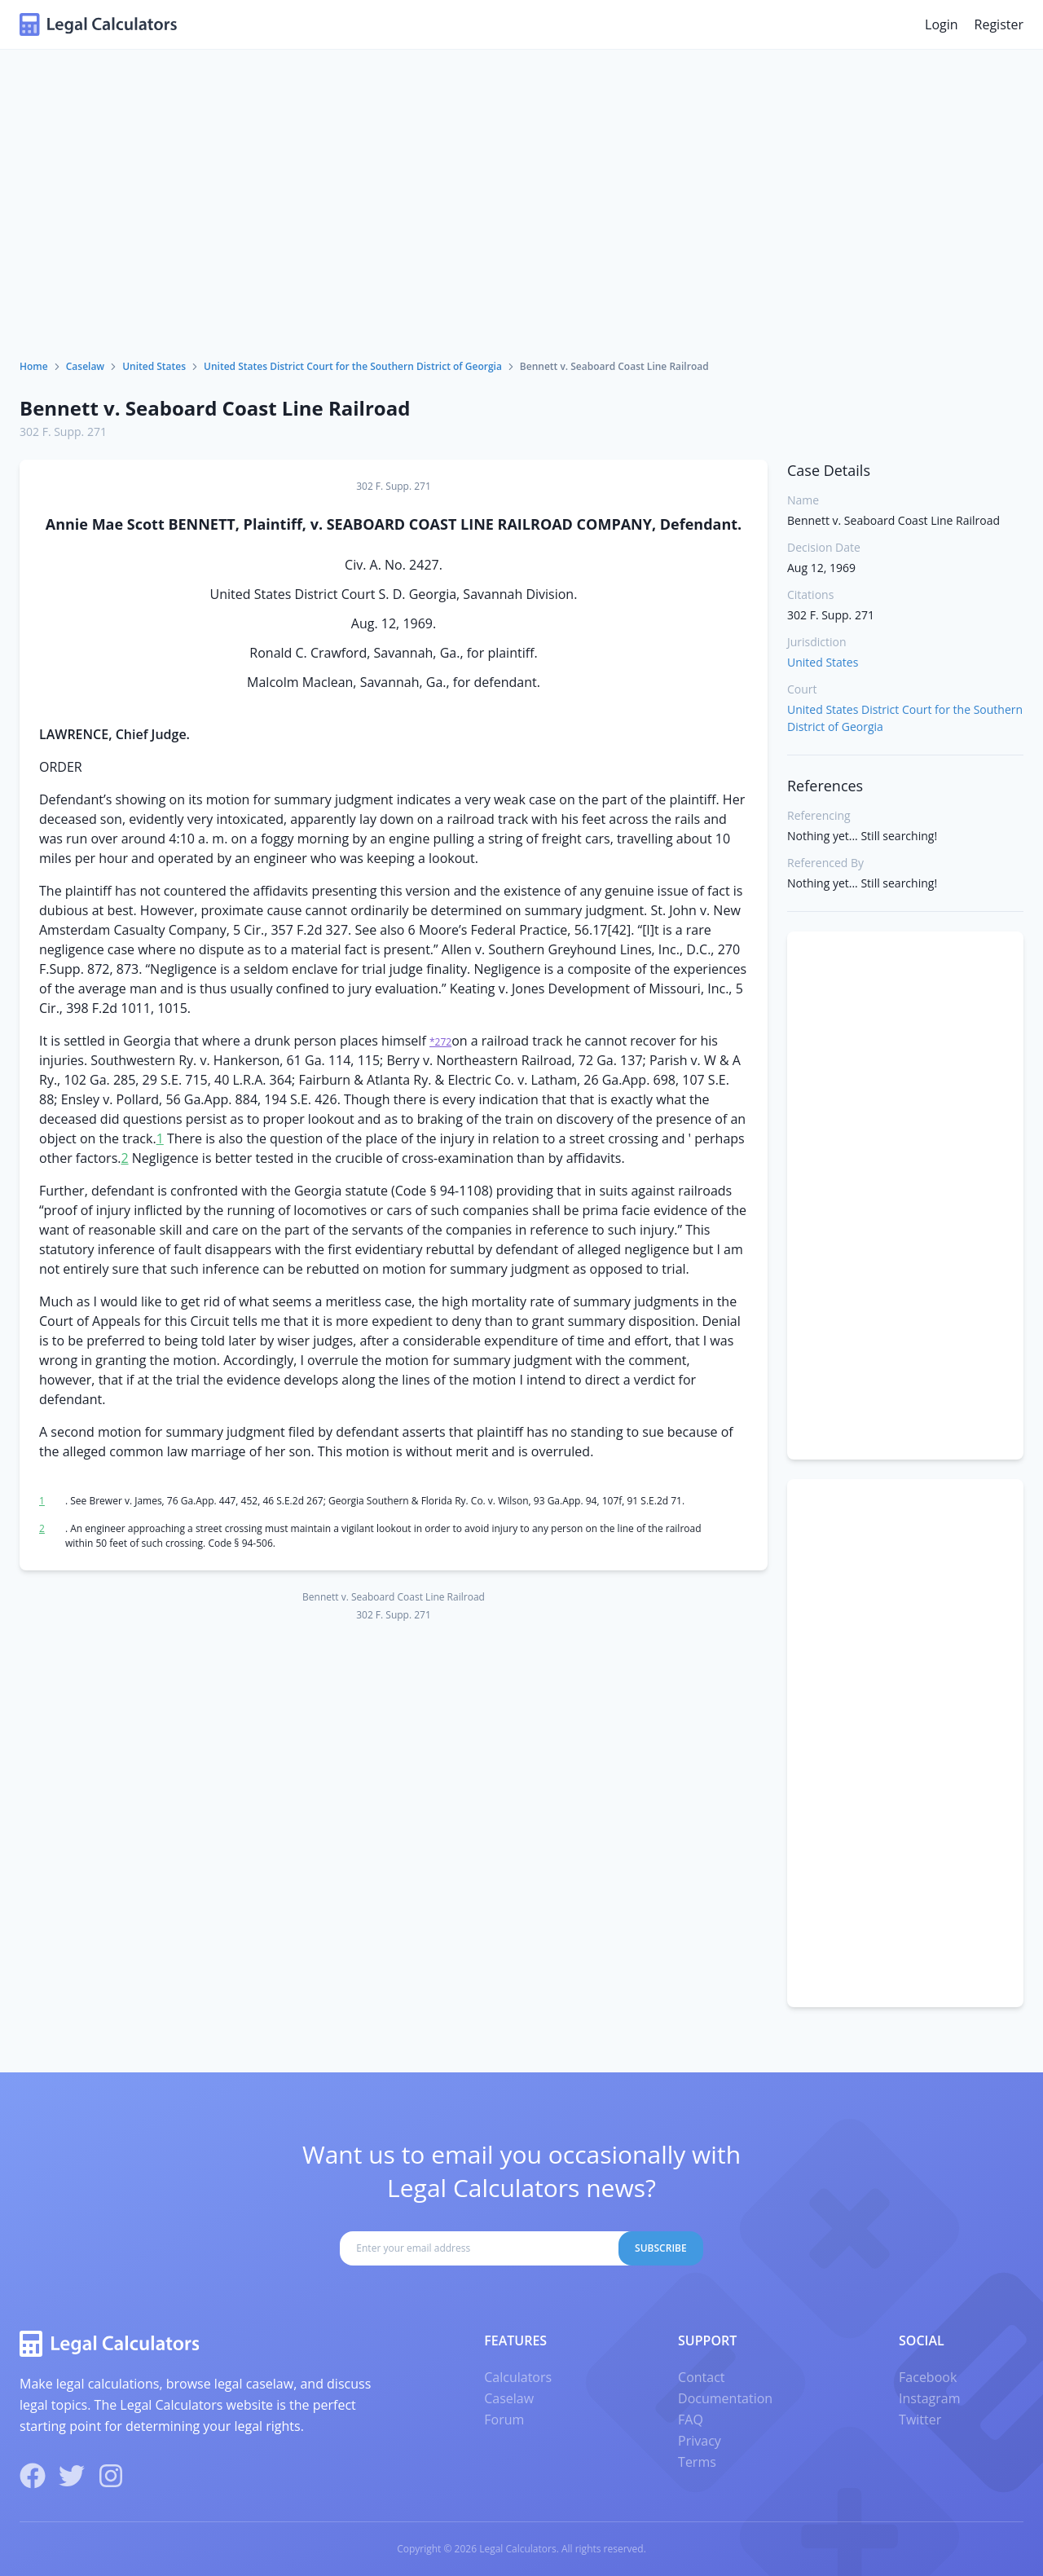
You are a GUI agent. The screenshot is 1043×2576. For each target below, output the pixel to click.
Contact (701, 2377)
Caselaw (85, 366)
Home (34, 366)
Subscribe (661, 2248)
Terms (697, 2462)
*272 (440, 1042)
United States (154, 366)
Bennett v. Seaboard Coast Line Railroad (215, 407)
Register (999, 24)
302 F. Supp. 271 (63, 431)
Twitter (920, 2419)
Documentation (725, 2398)
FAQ (690, 2419)
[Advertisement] (521, 237)
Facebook (928, 2377)
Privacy (699, 2441)
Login (941, 24)
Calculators (518, 2377)
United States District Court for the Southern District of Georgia (353, 366)
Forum (504, 2419)
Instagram (929, 2398)
